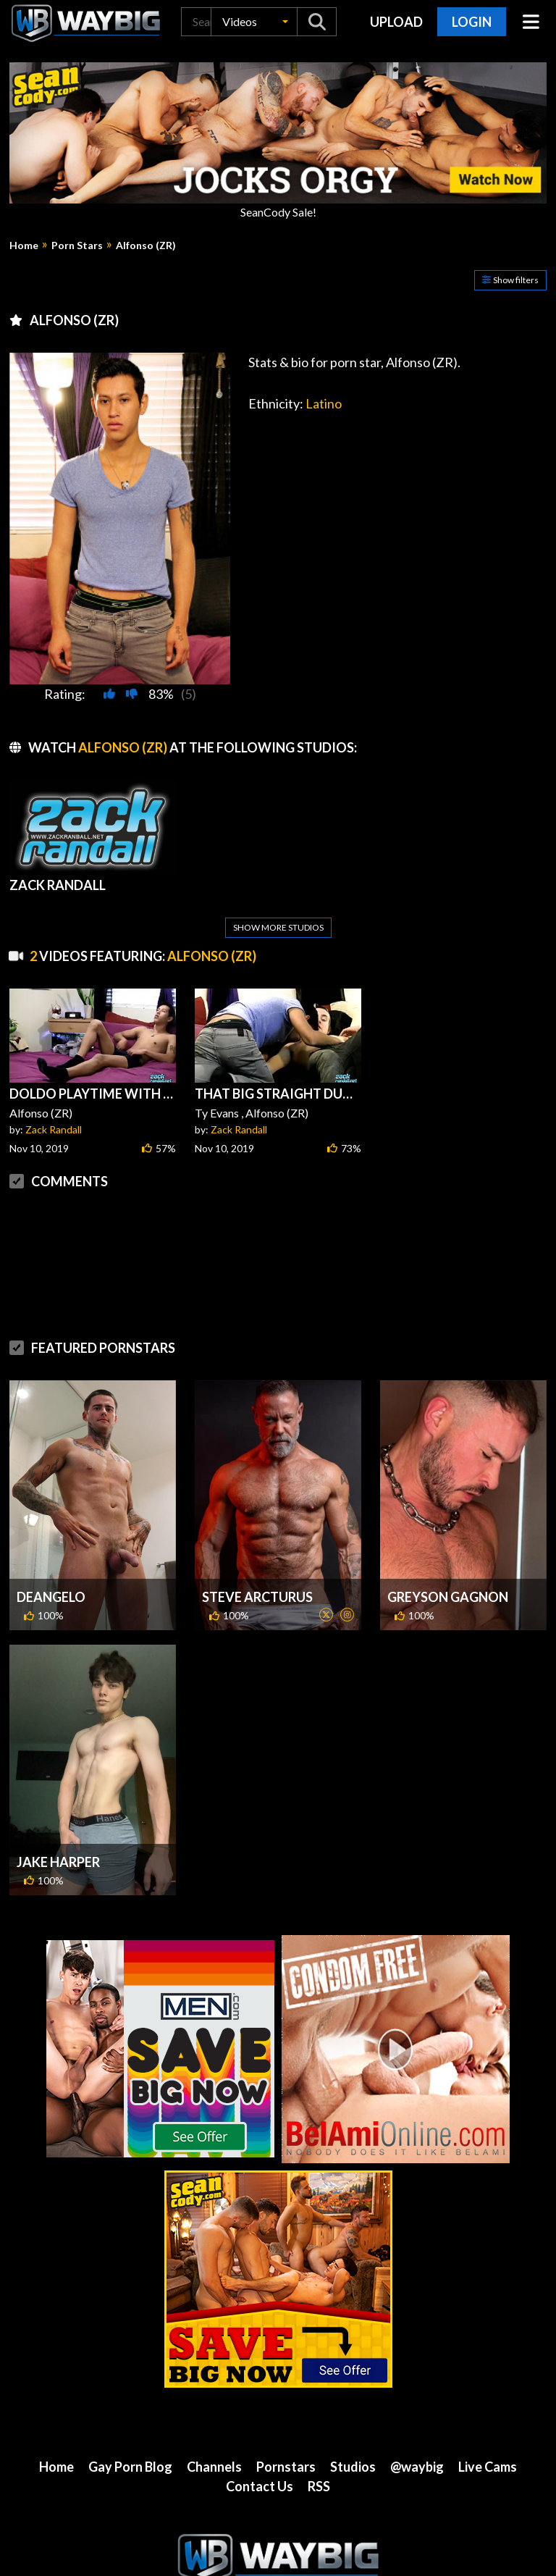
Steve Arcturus (257, 1562)
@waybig (417, 2432)
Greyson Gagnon (447, 1562)
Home (23, 245)
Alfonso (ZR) (146, 245)
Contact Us (259, 2451)
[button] (254, 21)
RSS (319, 2451)
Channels (214, 2432)
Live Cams (487, 2432)
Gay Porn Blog (130, 2432)
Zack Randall (53, 1094)
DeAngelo (51, 1562)
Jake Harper (58, 1827)
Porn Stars (77, 245)
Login (472, 22)
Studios (353, 2432)
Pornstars (286, 2432)
